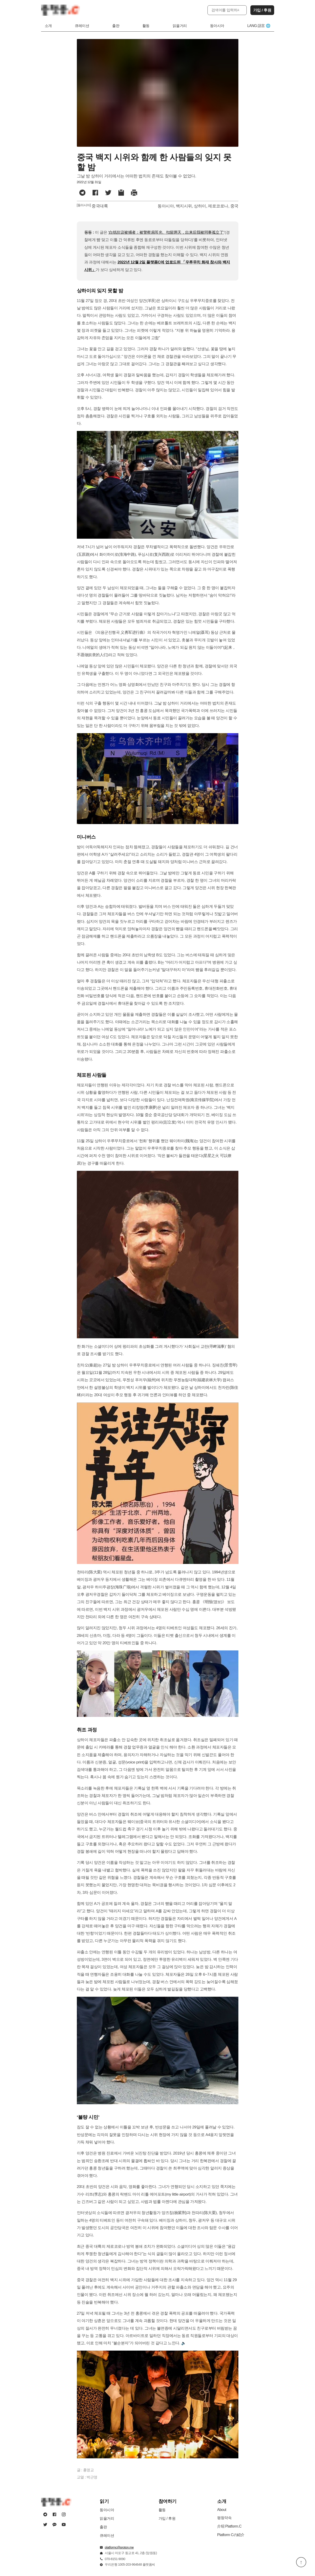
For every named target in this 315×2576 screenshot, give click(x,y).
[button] (121, 193)
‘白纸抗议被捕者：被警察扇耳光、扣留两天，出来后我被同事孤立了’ (166, 232)
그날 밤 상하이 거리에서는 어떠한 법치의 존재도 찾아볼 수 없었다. (136, 176)
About (221, 2510)
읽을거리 (180, 26)
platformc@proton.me (119, 2547)
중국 (234, 206)
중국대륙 (100, 206)
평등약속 (224, 2518)
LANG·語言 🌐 (258, 26)
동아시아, (166, 206)
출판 (115, 26)
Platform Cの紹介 (230, 2535)
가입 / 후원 (262, 10)
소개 (48, 26)
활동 (146, 26)
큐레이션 (82, 26)
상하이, (200, 206)
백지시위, (184, 206)
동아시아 (217, 26)
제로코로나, (218, 206)
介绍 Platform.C (229, 2526)
